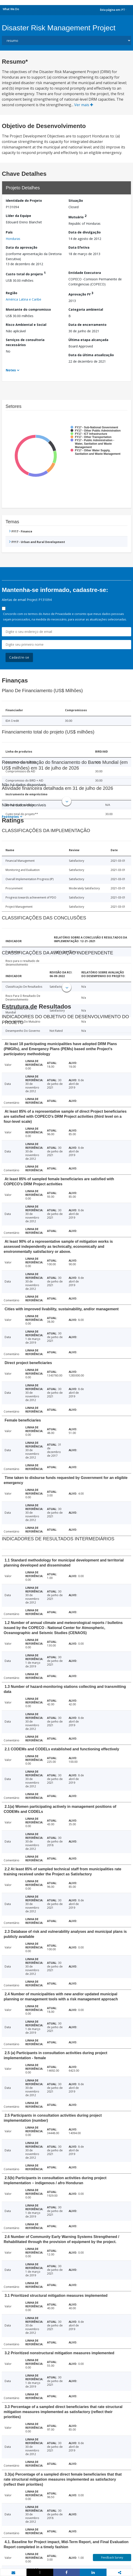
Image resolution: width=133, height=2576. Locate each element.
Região (11, 293)
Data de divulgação (84, 232)
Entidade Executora (84, 272)
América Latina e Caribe (23, 299)
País (9, 232)
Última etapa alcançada (88, 340)
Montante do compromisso (28, 309)
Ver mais (83, 104)
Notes (11, 370)
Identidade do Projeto (24, 200)
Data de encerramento (87, 324)
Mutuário (77, 216)
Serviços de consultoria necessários (25, 342)
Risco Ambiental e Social (26, 324)
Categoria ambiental (85, 309)
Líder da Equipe (18, 215)
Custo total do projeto (26, 273)
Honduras (13, 238)
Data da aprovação (21, 247)
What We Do (11, 9)
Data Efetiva (78, 247)
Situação (75, 200)
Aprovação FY (80, 293)
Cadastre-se (19, 657)
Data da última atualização (91, 355)
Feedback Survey (112, 2557)
